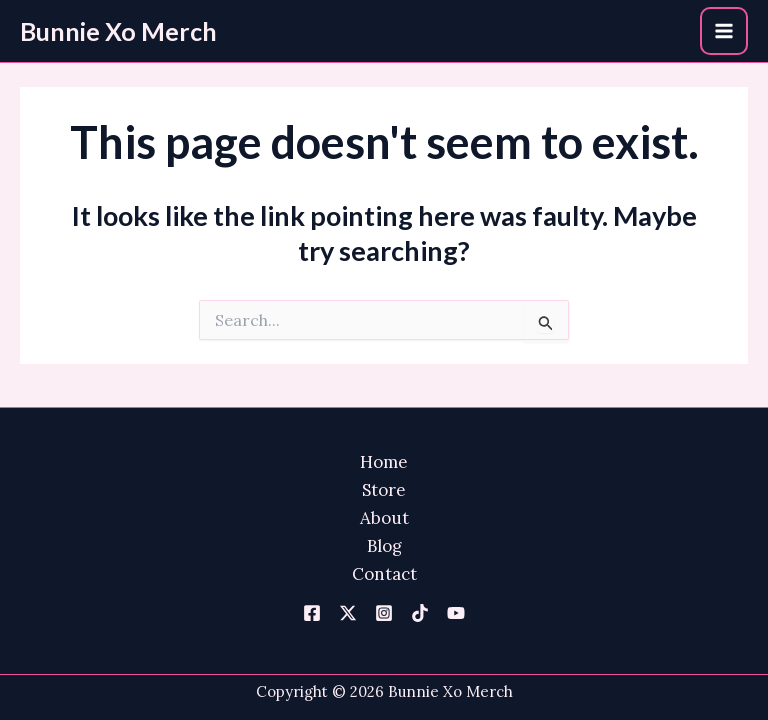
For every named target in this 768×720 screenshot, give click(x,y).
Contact (384, 574)
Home (384, 462)
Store (384, 490)
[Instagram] (384, 613)
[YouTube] (456, 613)
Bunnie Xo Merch (118, 31)
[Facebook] (312, 613)
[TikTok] (420, 613)
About (384, 518)
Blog (384, 546)
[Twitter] (348, 613)
